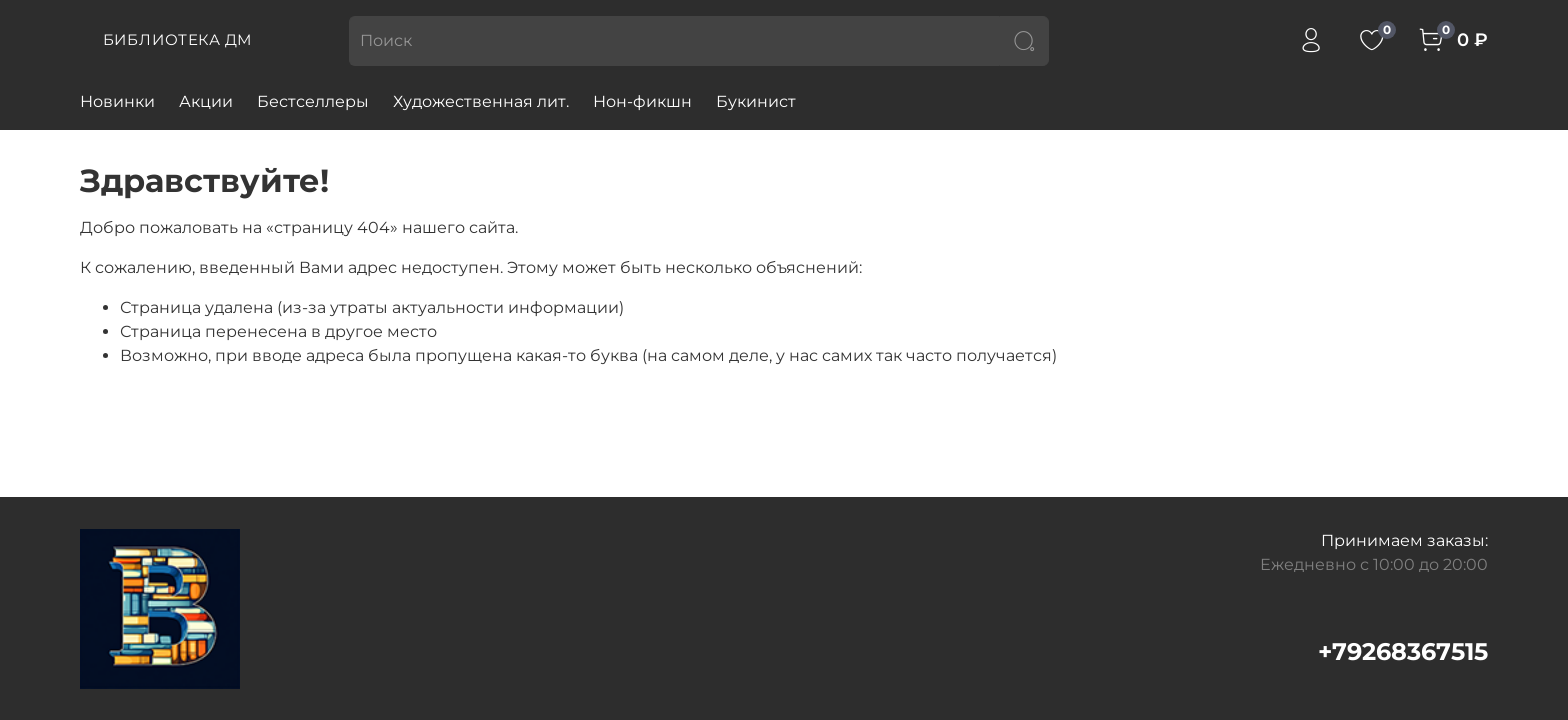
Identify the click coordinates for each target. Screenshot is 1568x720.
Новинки (117, 101)
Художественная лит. (481, 101)
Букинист (756, 101)
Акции (206, 101)
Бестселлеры (313, 101)
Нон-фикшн (642, 101)
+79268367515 (1403, 651)
